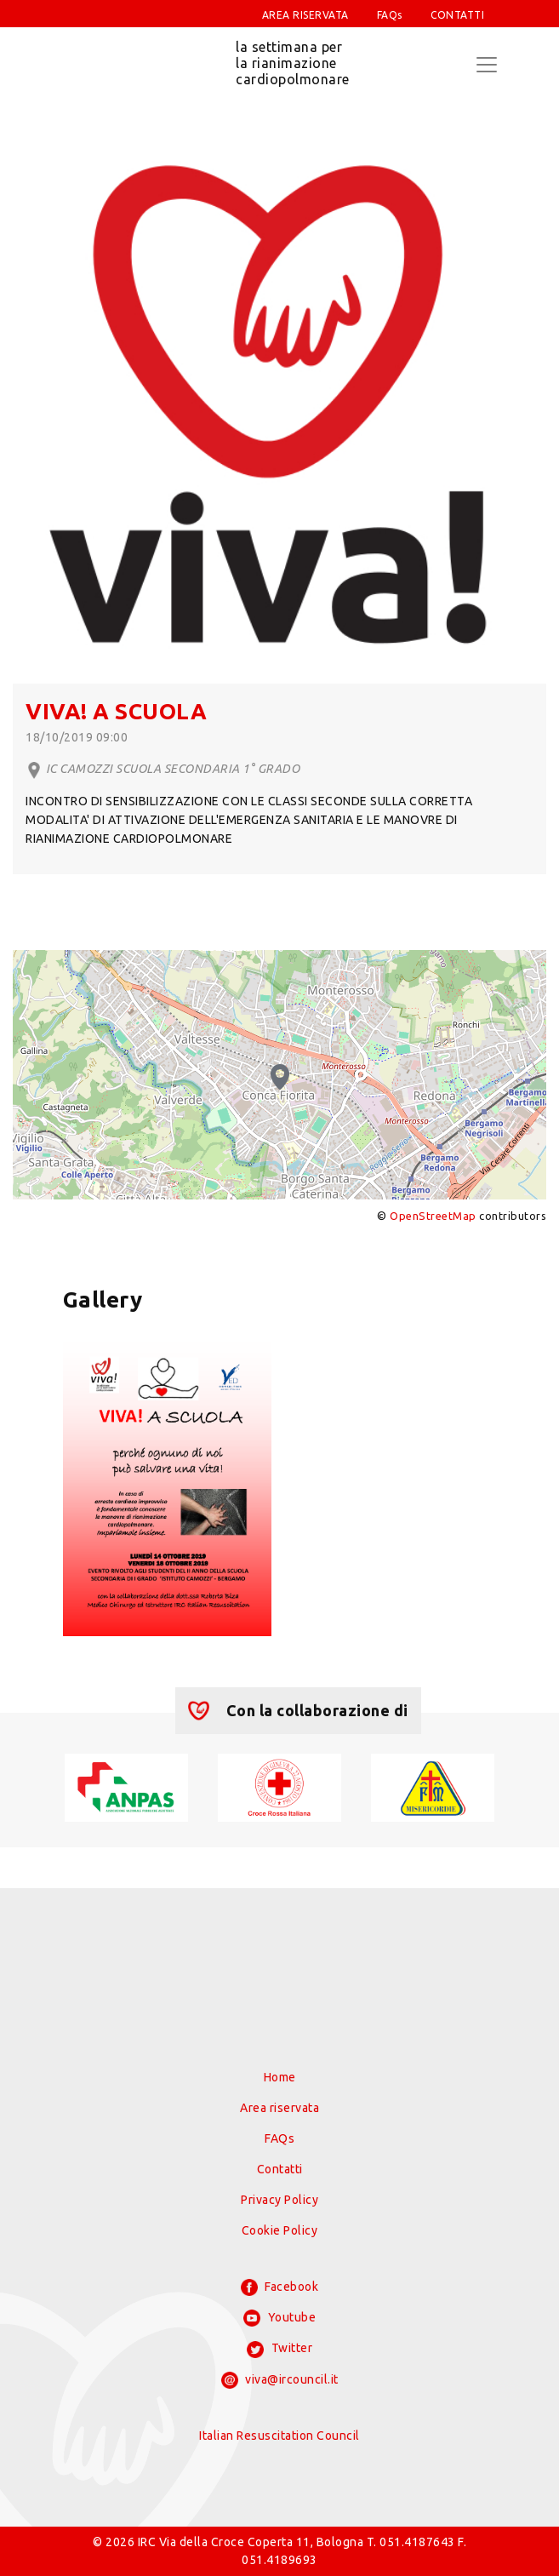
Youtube (279, 2318)
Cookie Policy (280, 2230)
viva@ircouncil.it (280, 2380)
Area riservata (279, 2108)
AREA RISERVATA (305, 14)
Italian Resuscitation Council (279, 2435)
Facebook (280, 2287)
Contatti (280, 2169)
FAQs (389, 14)
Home (280, 2077)
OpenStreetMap (433, 1216)
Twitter (279, 2349)
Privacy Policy (279, 2200)
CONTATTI (457, 14)
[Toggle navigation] (487, 65)
